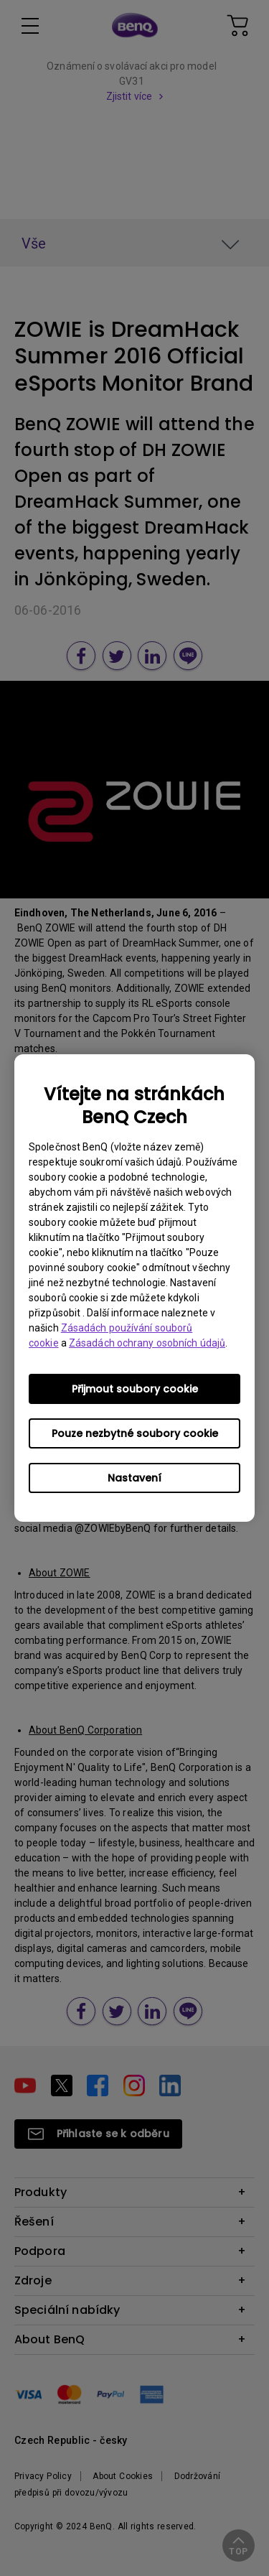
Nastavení (134, 1478)
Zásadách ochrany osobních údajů (147, 1343)
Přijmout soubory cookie (135, 1389)
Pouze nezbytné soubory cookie (135, 1433)
